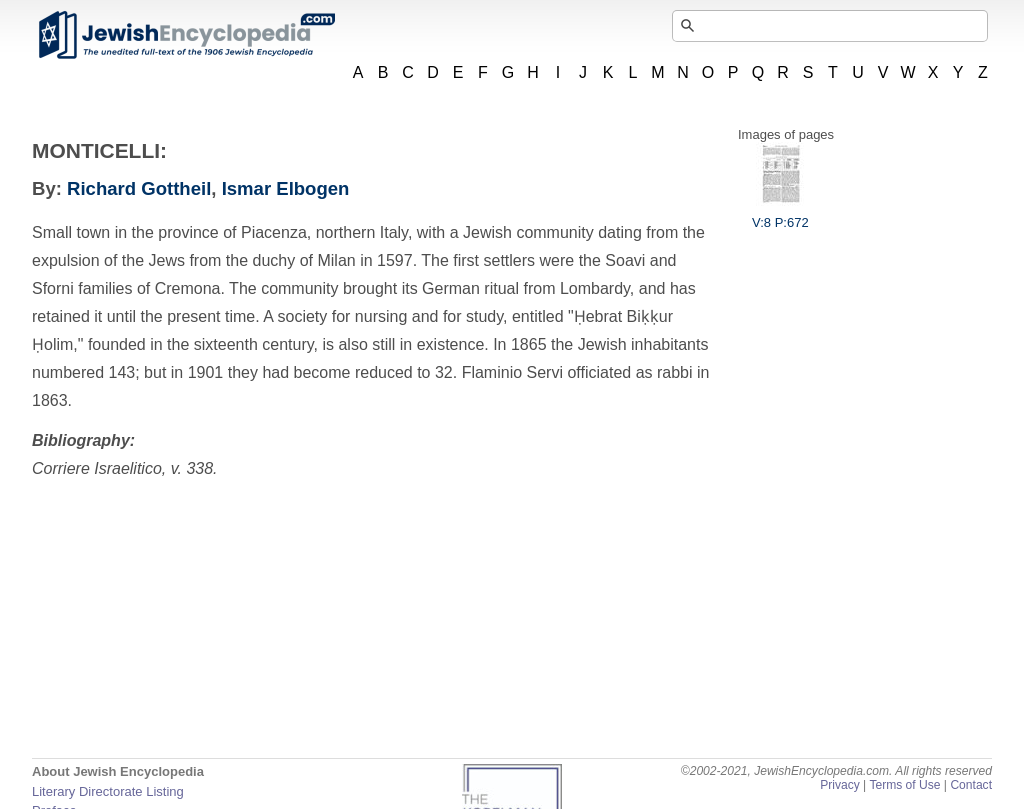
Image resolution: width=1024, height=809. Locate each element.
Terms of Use (904, 785)
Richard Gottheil (139, 188)
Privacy (840, 785)
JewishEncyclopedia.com (186, 35)
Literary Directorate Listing (108, 791)
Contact (971, 785)
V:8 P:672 (780, 215)
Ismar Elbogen (286, 188)
